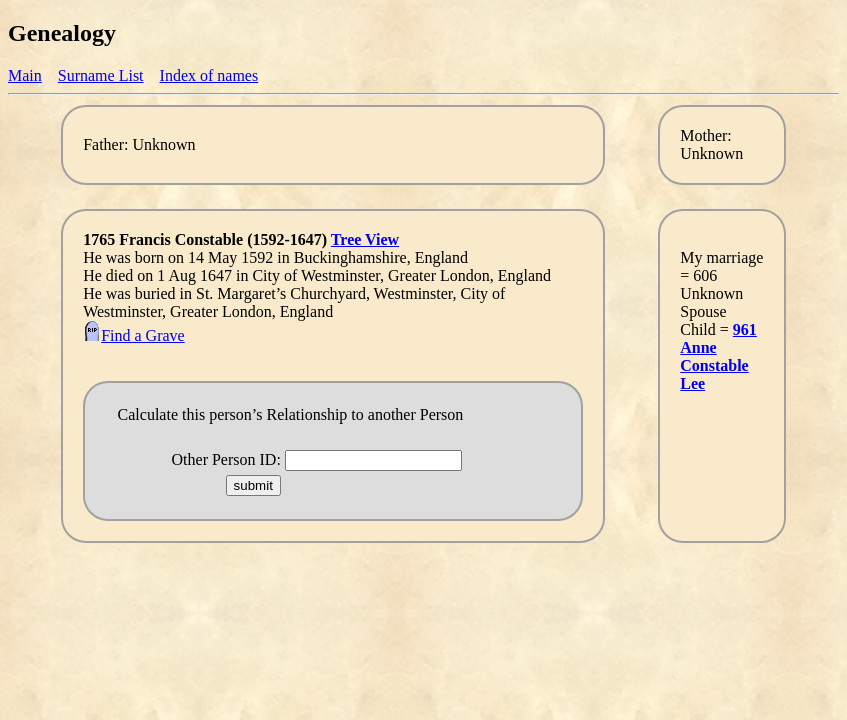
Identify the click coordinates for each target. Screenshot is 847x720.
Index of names (209, 75)
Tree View (365, 239)
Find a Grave (134, 335)
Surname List (101, 75)
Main (25, 75)
